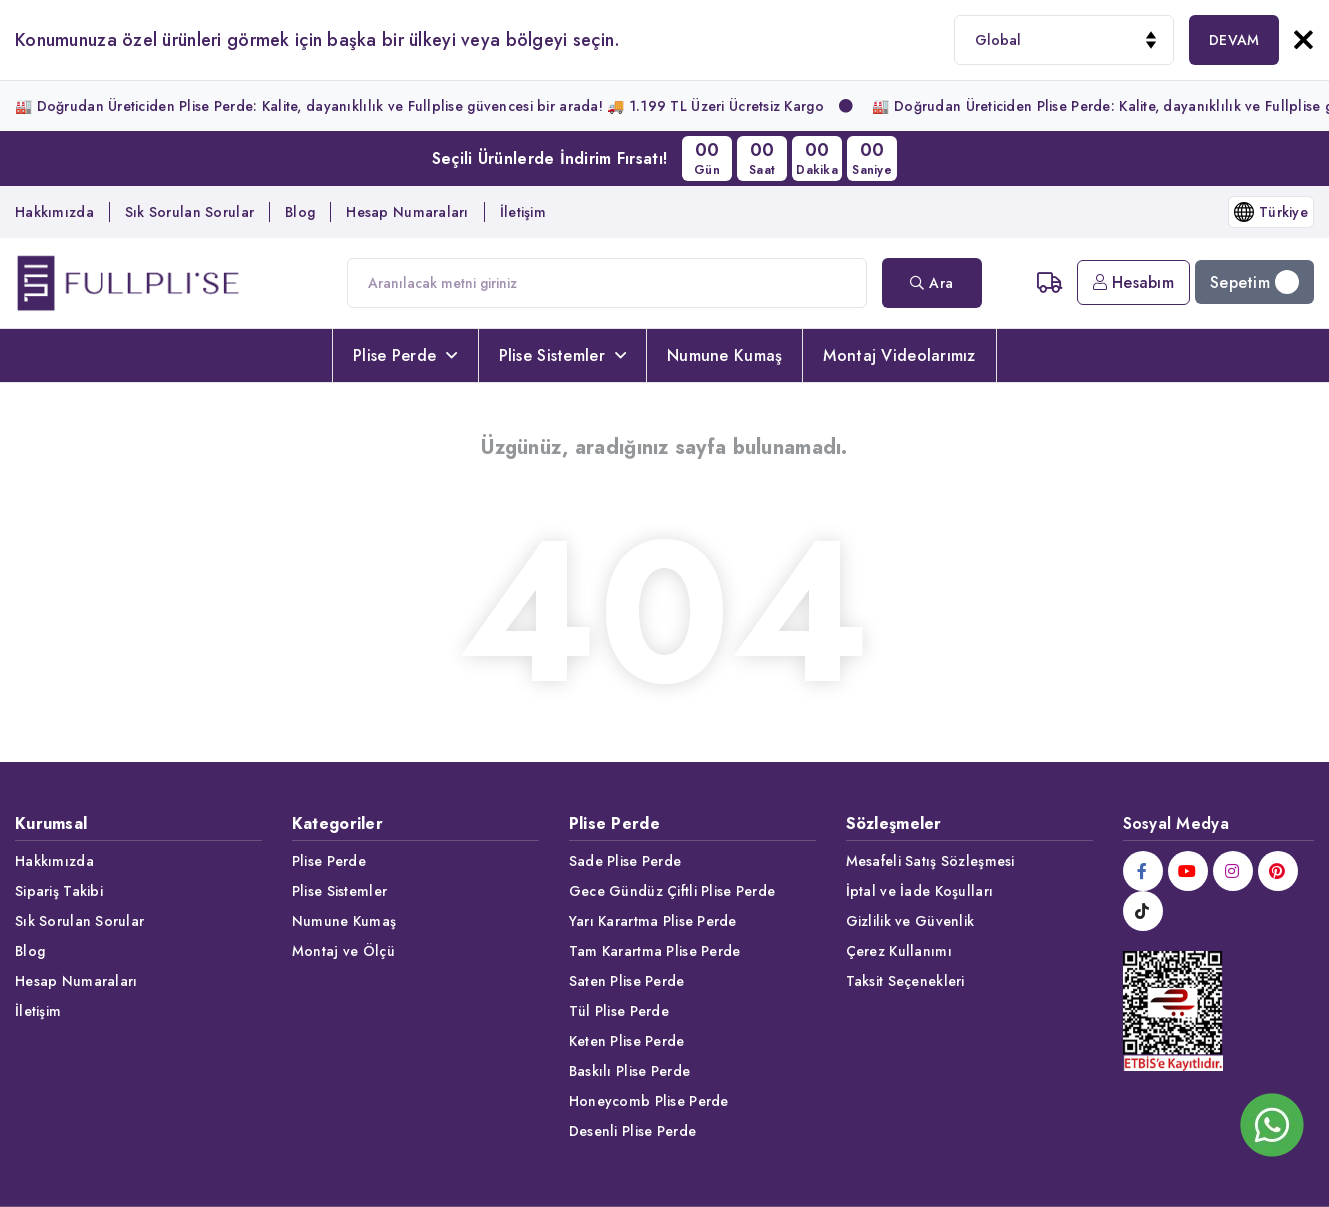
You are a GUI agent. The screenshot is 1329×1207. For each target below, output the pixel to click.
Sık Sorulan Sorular (189, 212)
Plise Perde (405, 355)
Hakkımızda (54, 212)
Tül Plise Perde (619, 1011)
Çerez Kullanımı (899, 951)
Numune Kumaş (724, 355)
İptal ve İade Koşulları (919, 891)
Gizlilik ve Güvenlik (910, 921)
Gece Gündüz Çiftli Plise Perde (672, 891)
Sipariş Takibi (59, 891)
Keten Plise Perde (627, 1041)
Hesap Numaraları (407, 212)
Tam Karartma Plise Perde (655, 951)
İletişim (523, 212)
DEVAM (1234, 40)
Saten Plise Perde (627, 981)
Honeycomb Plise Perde (649, 1101)
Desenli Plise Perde (632, 1131)
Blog (300, 212)
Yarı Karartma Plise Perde (653, 921)
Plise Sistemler (562, 355)
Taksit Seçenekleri (905, 981)
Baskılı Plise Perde (629, 1071)
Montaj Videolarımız (899, 355)
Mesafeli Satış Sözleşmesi (930, 861)
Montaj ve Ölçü (343, 951)
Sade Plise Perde (625, 861)
